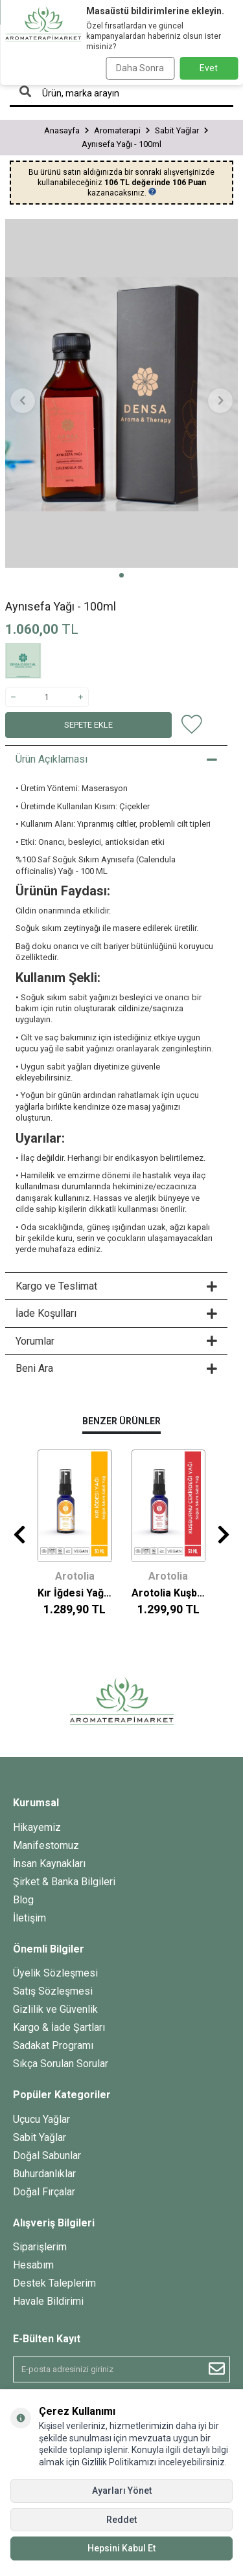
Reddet (121, 2519)
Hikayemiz (37, 1827)
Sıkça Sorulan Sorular (60, 2063)
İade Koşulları (116, 1313)
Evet (209, 68)
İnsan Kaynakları (49, 1863)
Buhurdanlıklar (44, 2173)
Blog (23, 1900)
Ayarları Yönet (122, 2490)
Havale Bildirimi (48, 2301)
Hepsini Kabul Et (121, 2548)
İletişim (29, 1918)
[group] (121, 393)
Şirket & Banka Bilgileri (64, 1882)
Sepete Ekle (88, 725)
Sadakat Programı (53, 2045)
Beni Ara (116, 1368)
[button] (121, 575)
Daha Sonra (140, 68)
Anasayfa (62, 130)
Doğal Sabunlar (47, 2155)
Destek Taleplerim (54, 2283)
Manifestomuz (46, 1845)
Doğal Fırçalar (44, 2192)
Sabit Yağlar (177, 130)
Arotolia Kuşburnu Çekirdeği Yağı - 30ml (169, 1593)
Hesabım (33, 2265)
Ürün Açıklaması (116, 759)
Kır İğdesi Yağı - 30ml (75, 1593)
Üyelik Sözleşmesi (55, 1973)
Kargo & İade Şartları (59, 2027)
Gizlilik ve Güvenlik (55, 2009)
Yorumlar (116, 1341)
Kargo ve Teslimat (116, 1286)
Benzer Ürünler (121, 1421)
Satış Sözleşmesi (53, 1991)
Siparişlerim (40, 2247)
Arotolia (75, 1576)
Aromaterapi (117, 130)
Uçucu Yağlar (41, 2119)
